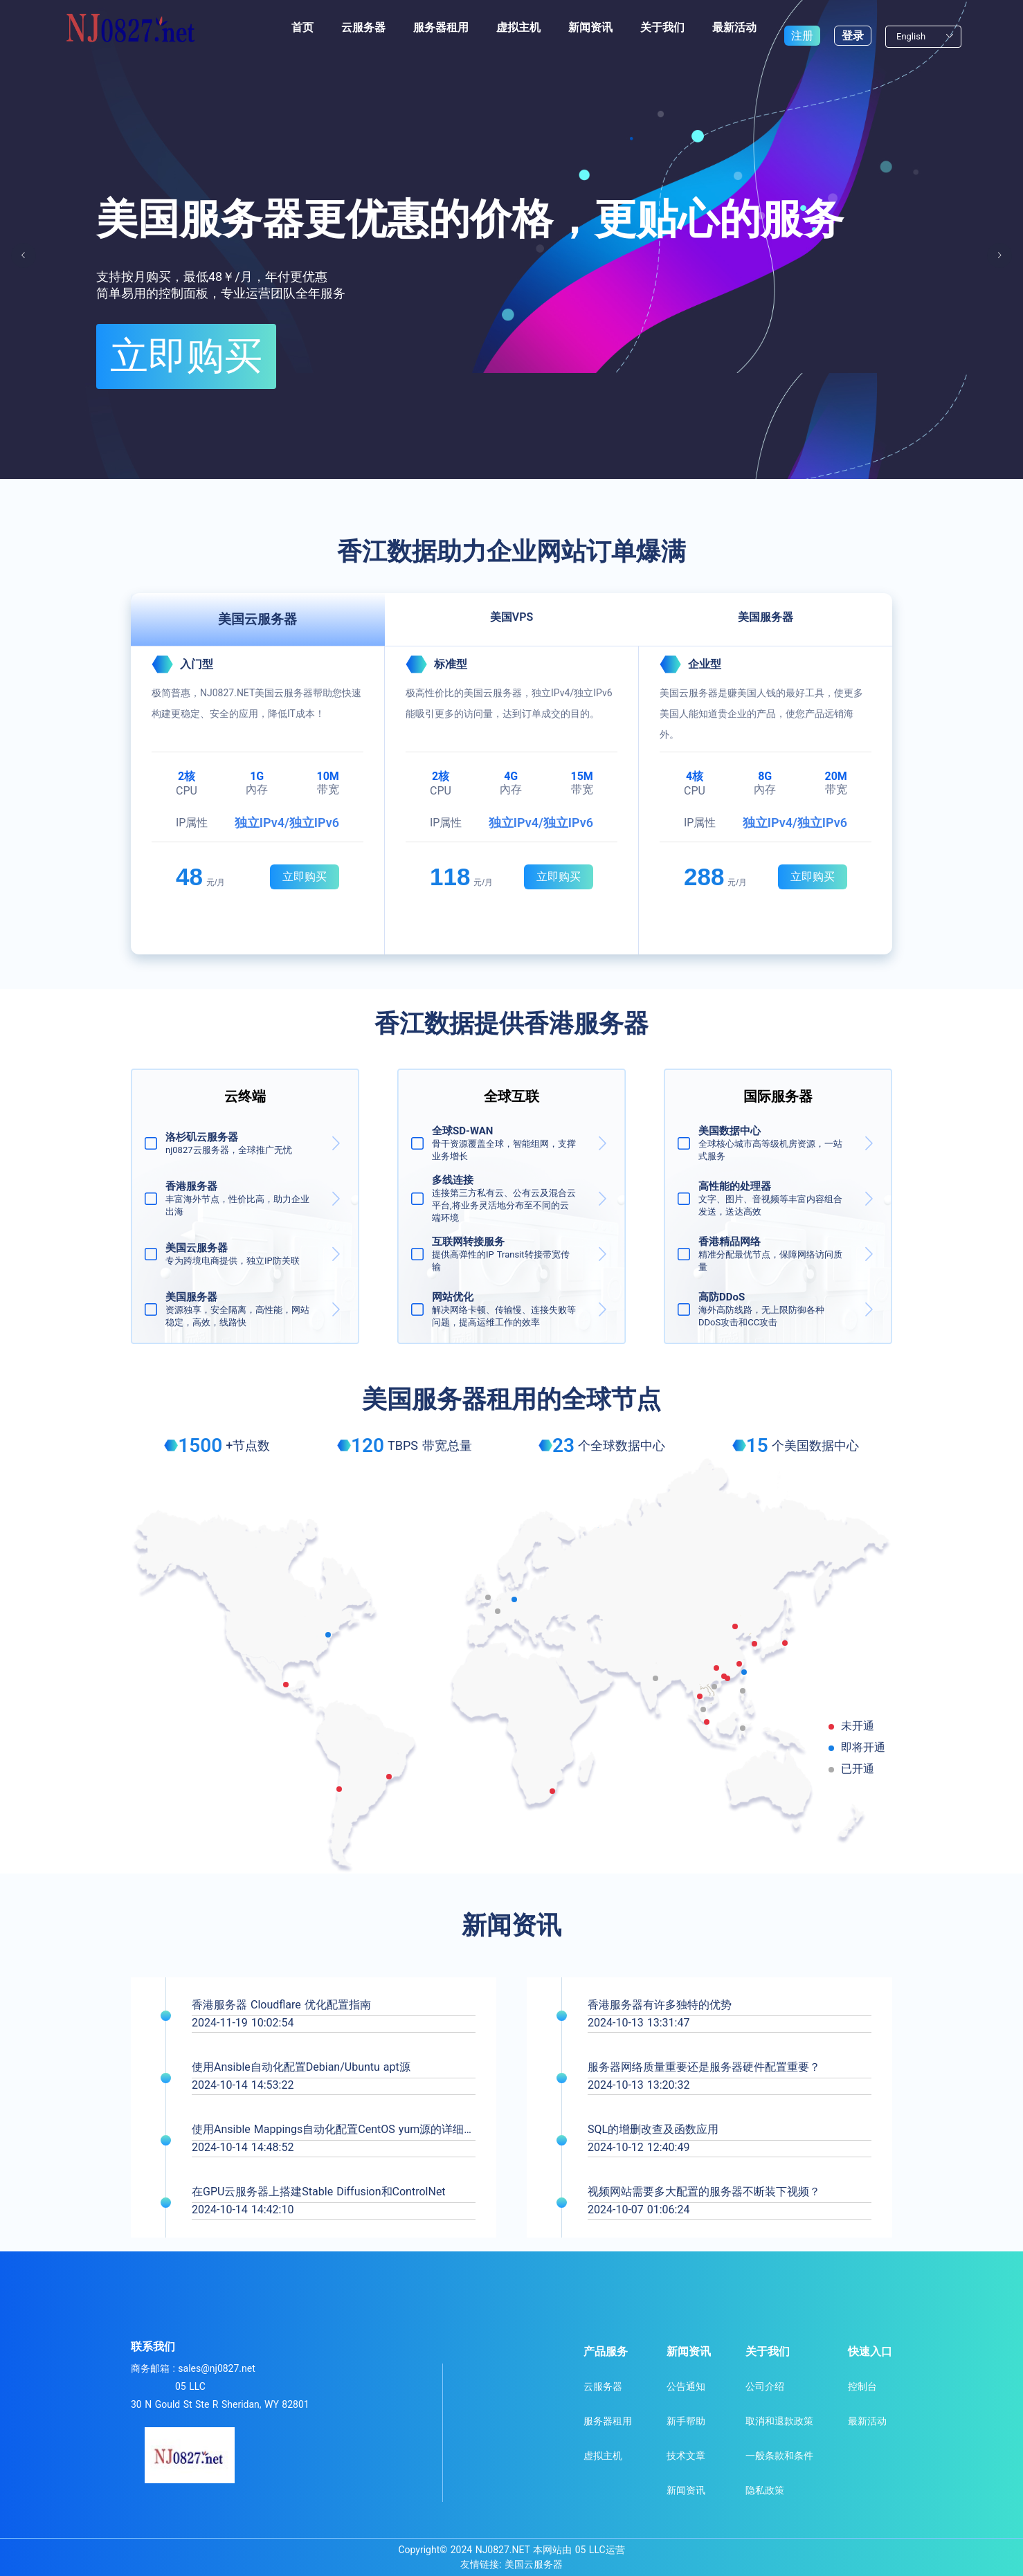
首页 (302, 27)
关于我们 (662, 27)
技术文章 (686, 2455)
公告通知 (686, 2386)
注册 (802, 27)
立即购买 (132, 337)
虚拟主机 (518, 27)
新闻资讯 (590, 27)
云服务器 (363, 27)
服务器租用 (441, 27)
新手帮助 (686, 2421)
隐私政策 (764, 2490)
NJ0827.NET (503, 2549)
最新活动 (734, 27)
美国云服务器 (534, 2564)
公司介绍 (764, 2386)
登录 (853, 27)
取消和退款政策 (779, 2421)
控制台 (862, 2386)
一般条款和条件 (779, 2455)
